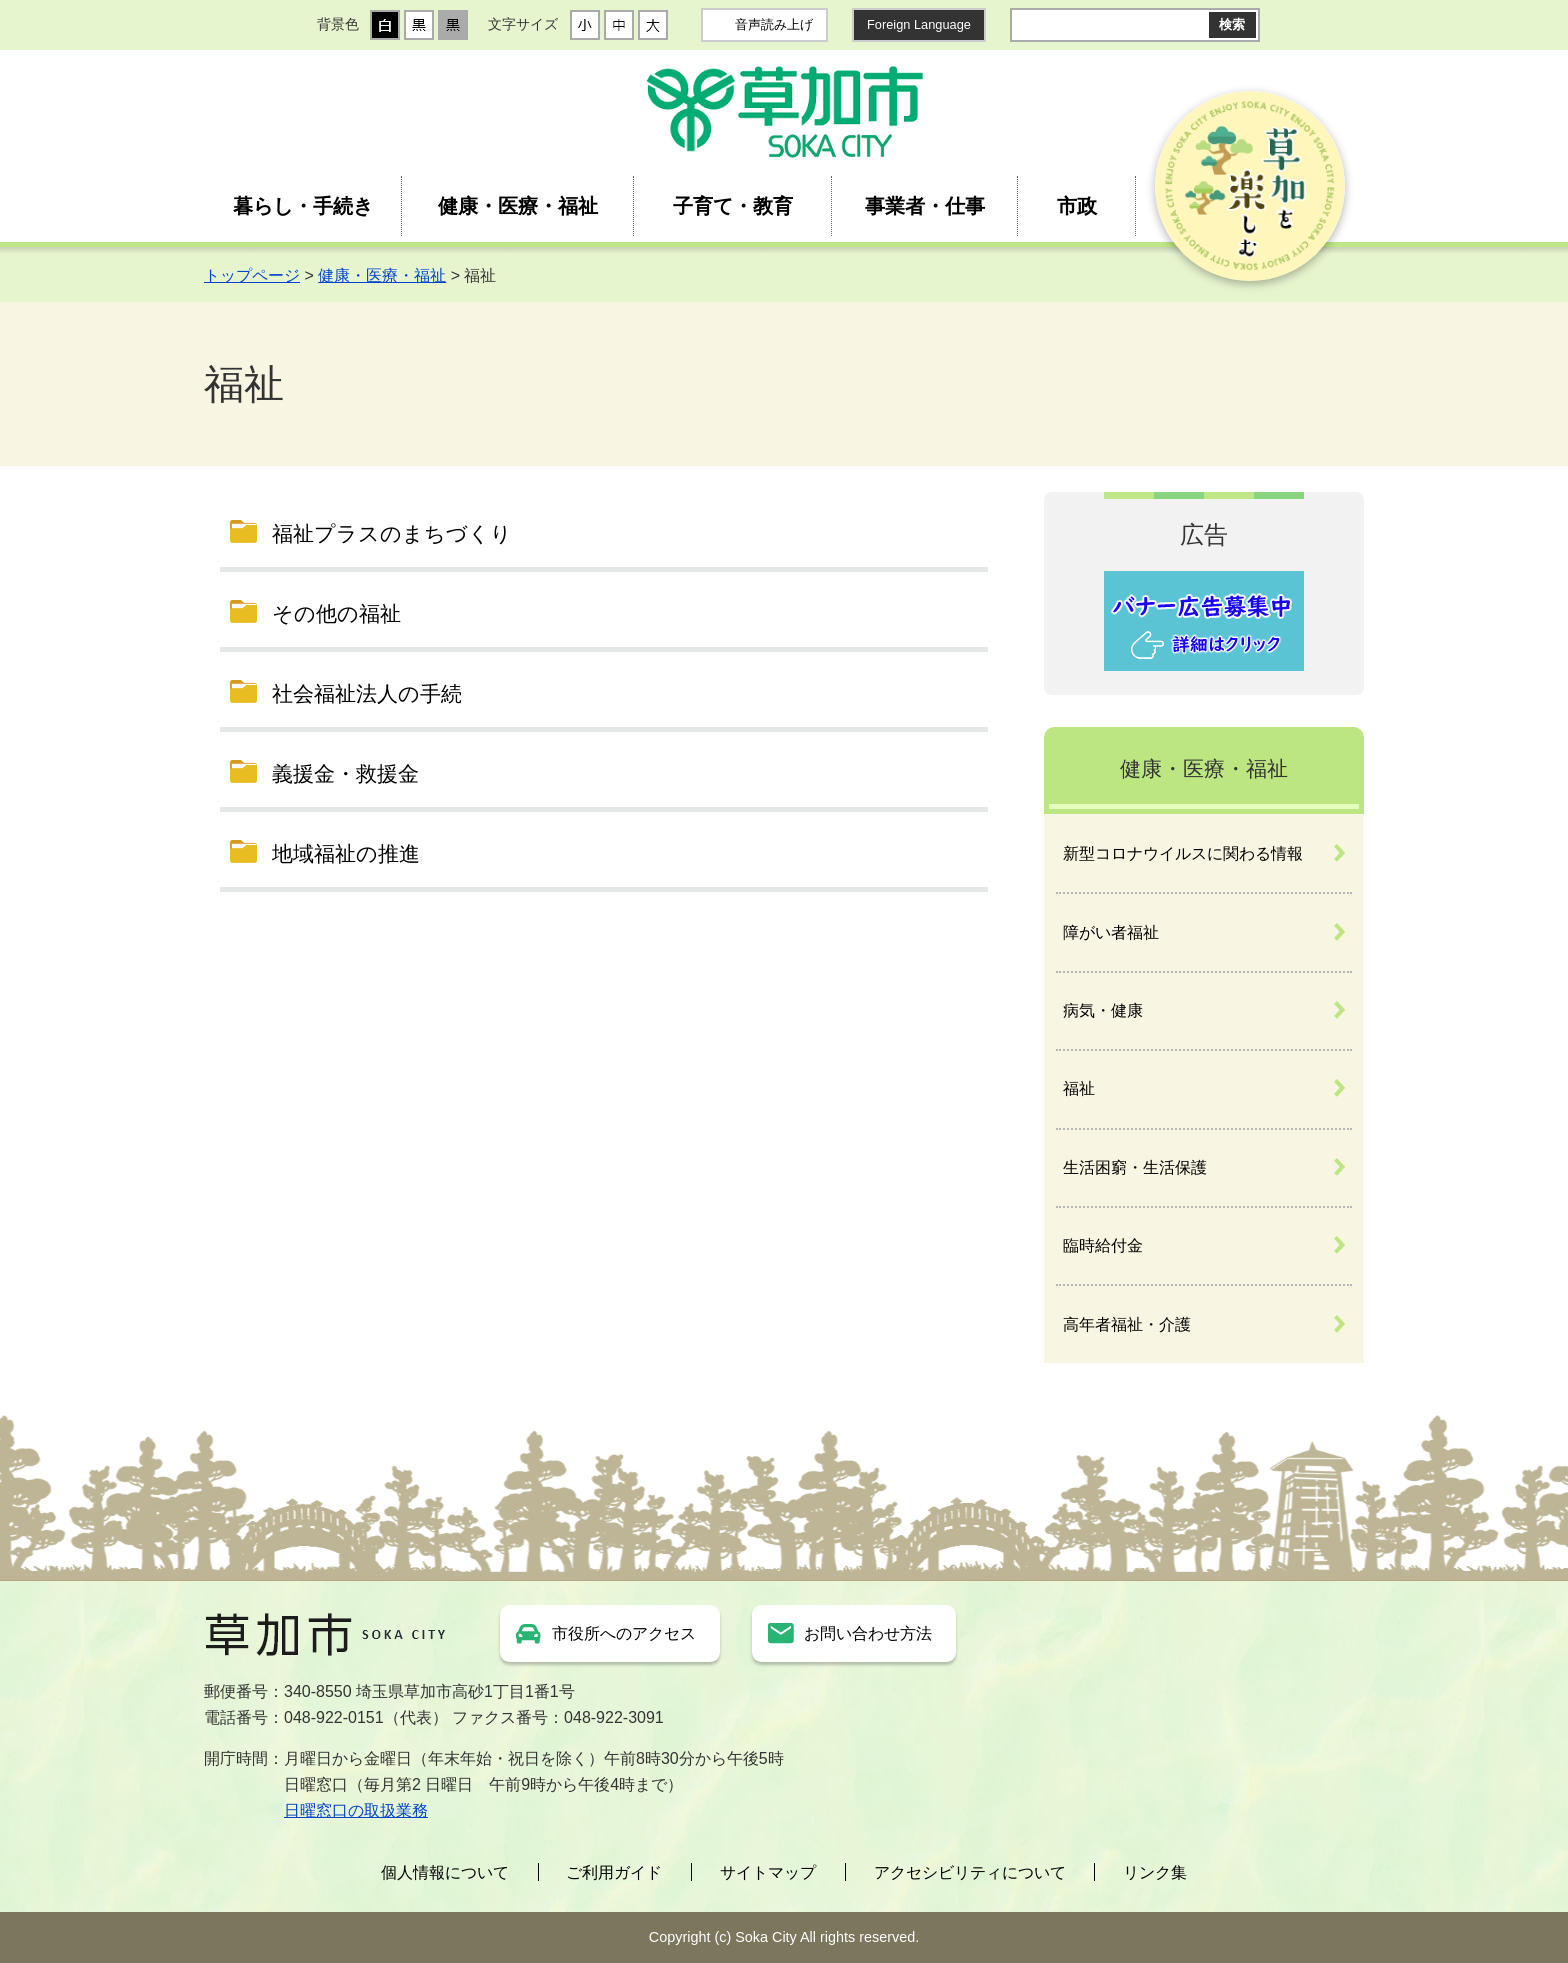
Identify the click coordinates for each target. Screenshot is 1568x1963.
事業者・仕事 (925, 206)
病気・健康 (1103, 1010)
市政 (1077, 206)
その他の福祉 (336, 613)
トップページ (252, 275)
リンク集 (1155, 1872)
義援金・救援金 (345, 773)
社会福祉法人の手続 (367, 693)
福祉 (1079, 1088)
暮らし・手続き (303, 206)
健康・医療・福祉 (518, 206)
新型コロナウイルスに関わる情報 (1183, 853)
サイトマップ (768, 1872)
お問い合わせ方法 (868, 1633)
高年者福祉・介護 (1127, 1324)
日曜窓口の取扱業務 (356, 1810)
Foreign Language (919, 24)
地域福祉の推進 (346, 853)
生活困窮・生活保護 (1135, 1167)
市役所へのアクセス (624, 1633)
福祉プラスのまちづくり (392, 533)
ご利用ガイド (614, 1872)
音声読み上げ (774, 24)
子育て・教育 (733, 206)
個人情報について (445, 1872)
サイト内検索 (1026, 25)
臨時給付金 (1103, 1245)
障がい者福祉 (1111, 932)
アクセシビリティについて (970, 1872)
